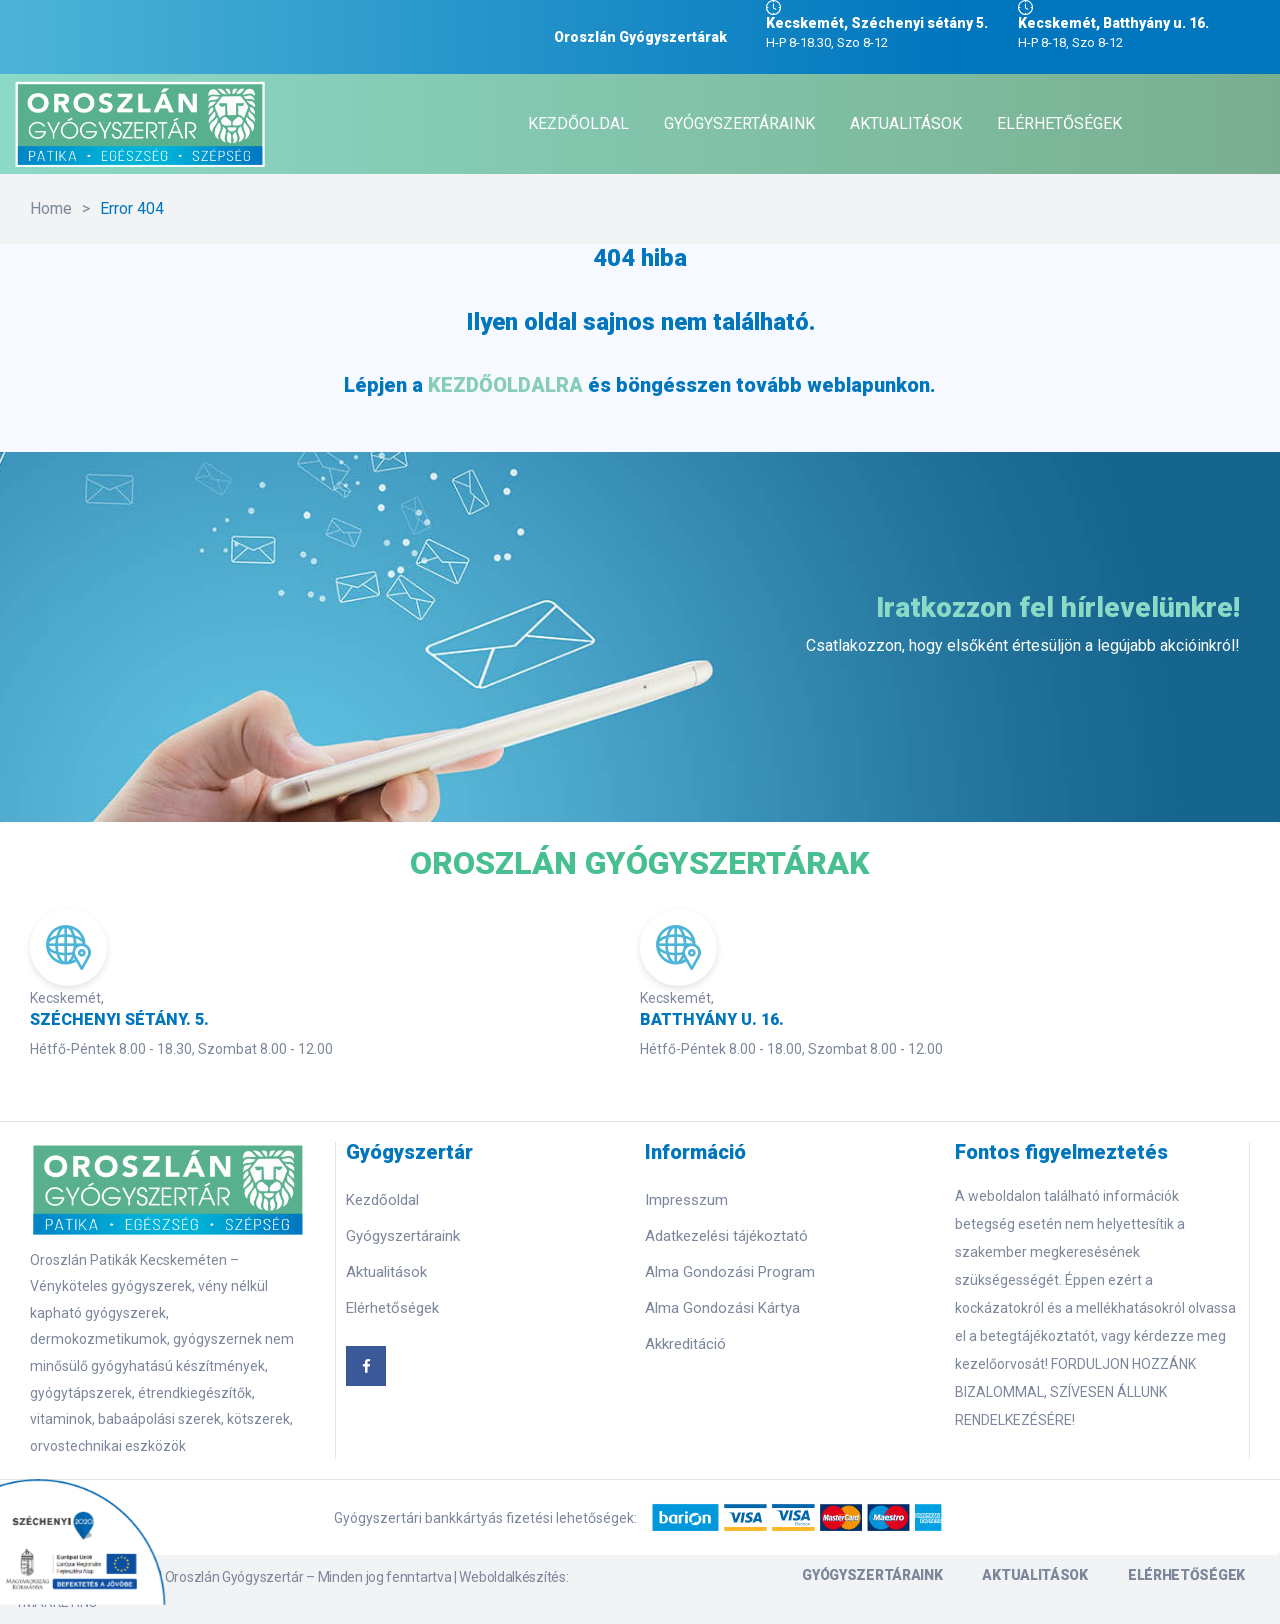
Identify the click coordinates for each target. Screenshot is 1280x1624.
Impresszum (686, 1200)
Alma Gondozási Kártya (722, 1308)
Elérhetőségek (392, 1308)
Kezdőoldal (382, 1200)
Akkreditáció (685, 1344)
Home (51, 208)
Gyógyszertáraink (403, 1236)
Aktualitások (386, 1272)
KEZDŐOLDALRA (505, 385)
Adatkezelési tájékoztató (726, 1236)
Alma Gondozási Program (730, 1272)
